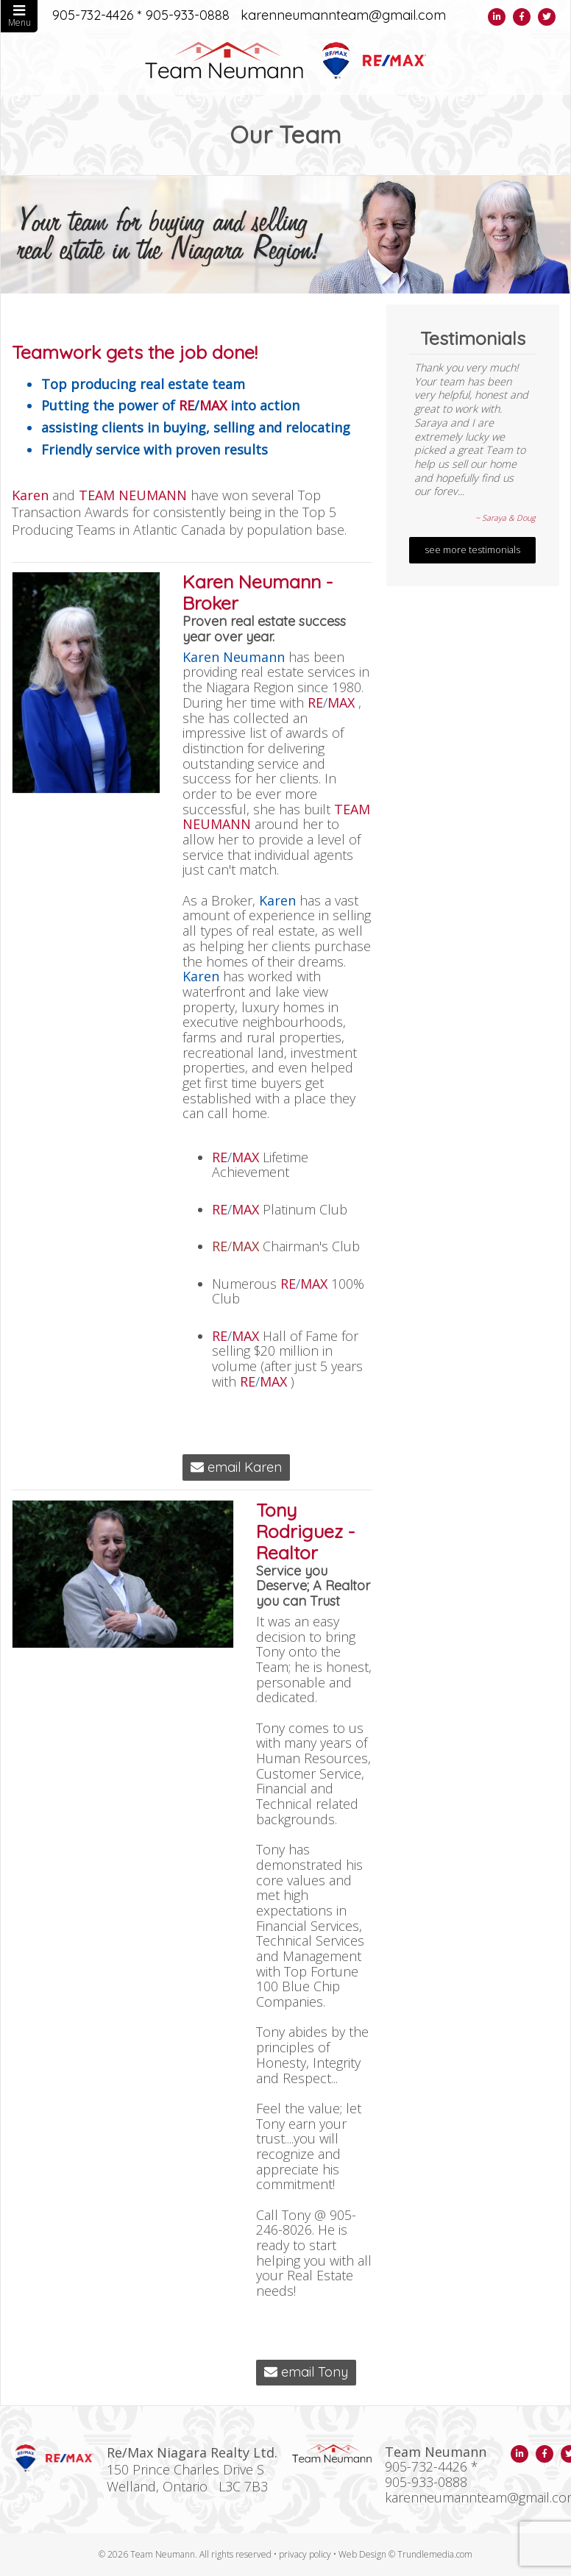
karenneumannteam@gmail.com (343, 16)
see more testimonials (472, 550)
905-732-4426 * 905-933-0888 (141, 16)
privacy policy (305, 2554)
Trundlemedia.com (434, 2554)
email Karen (236, 1467)
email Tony (306, 2371)
